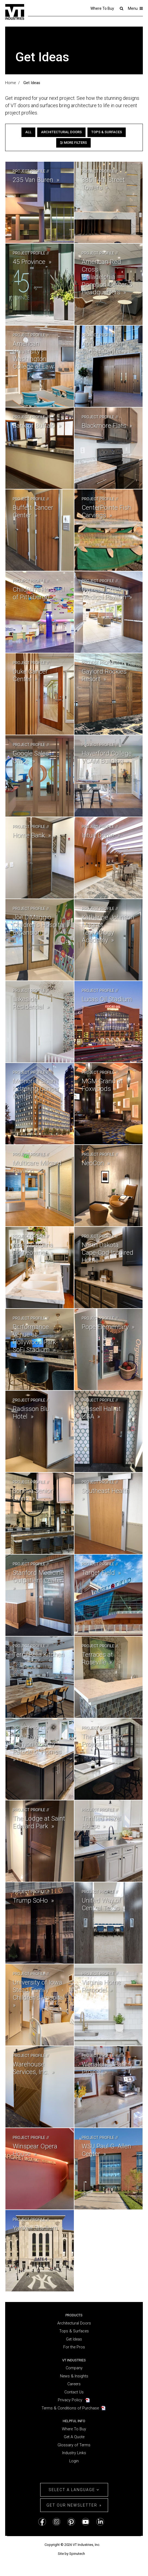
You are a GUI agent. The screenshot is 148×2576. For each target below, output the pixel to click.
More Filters (73, 143)
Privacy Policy (70, 2400)
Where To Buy (102, 8)
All (28, 132)
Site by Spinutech (71, 2554)
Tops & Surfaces (106, 132)
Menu (135, 8)
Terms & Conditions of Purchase (70, 2408)
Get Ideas (74, 2339)
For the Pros (74, 2347)
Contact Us (74, 2392)
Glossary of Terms (74, 2445)
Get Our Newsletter (71, 2505)
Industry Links (74, 2453)
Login (74, 2461)
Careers (74, 2384)
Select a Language (74, 2490)
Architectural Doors (61, 132)
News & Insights (74, 2376)
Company (74, 2368)
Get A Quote (74, 2437)
